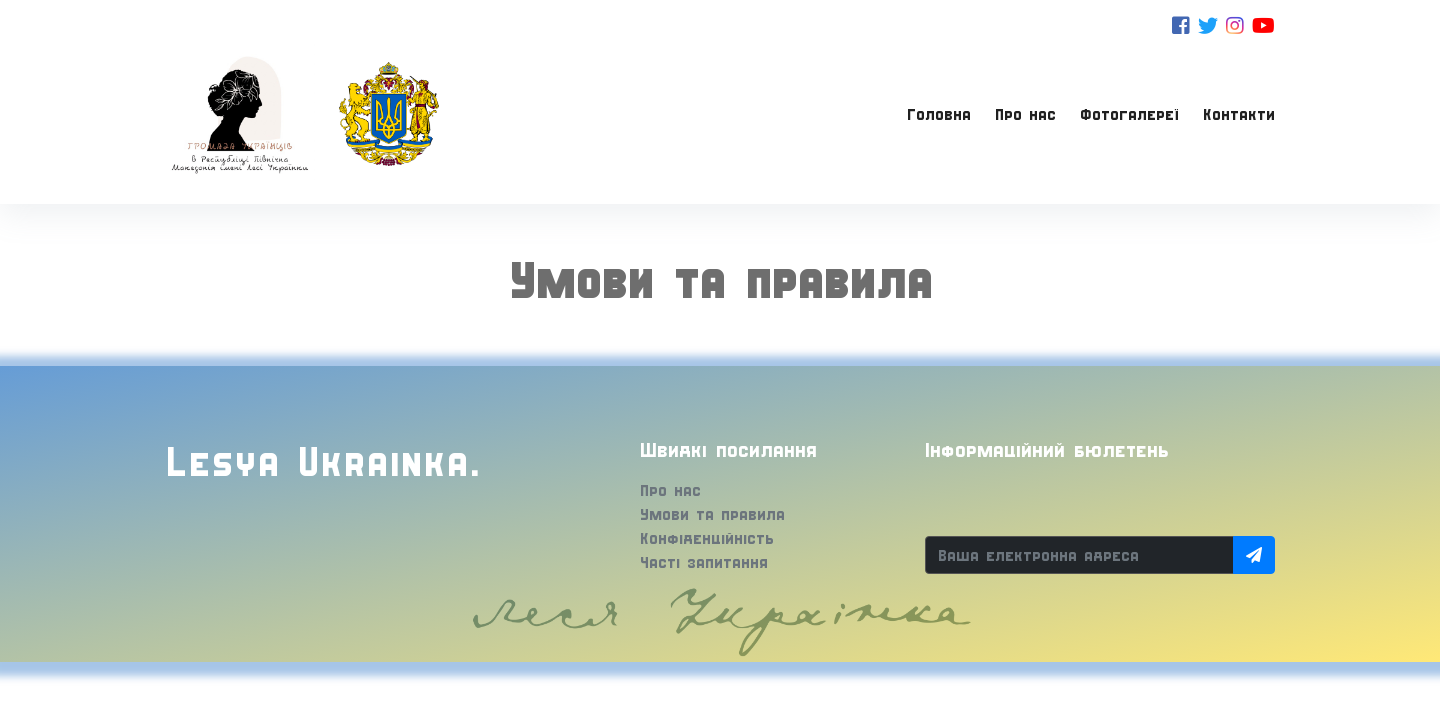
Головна (939, 114)
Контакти (1239, 114)
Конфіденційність (707, 538)
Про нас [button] (1025, 114)
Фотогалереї (1129, 114)
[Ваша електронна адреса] (1079, 555)
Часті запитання (704, 562)
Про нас (670, 490)
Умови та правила (712, 514)
